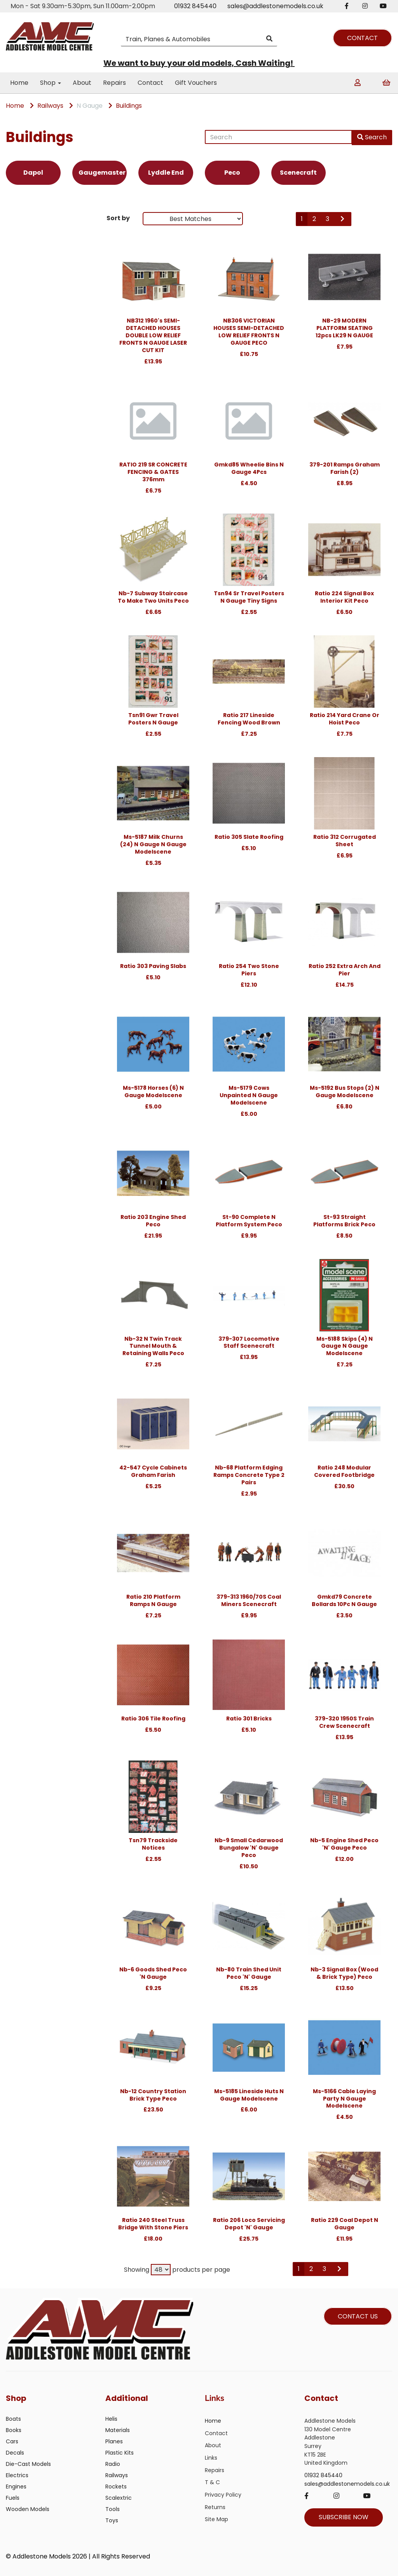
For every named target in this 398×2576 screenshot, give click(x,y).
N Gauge (90, 105)
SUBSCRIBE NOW (343, 2517)
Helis (111, 2419)
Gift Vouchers (196, 82)
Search (372, 137)
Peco (232, 172)
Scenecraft (298, 172)
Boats (13, 2419)
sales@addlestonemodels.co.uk (275, 6)
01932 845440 (195, 6)
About (82, 82)
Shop (50, 82)
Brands (20, 220)
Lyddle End (166, 172)
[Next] (342, 219)
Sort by (118, 218)
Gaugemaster (102, 172)
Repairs (114, 82)
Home (19, 82)
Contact (150, 82)
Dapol (33, 172)
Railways (50, 105)
